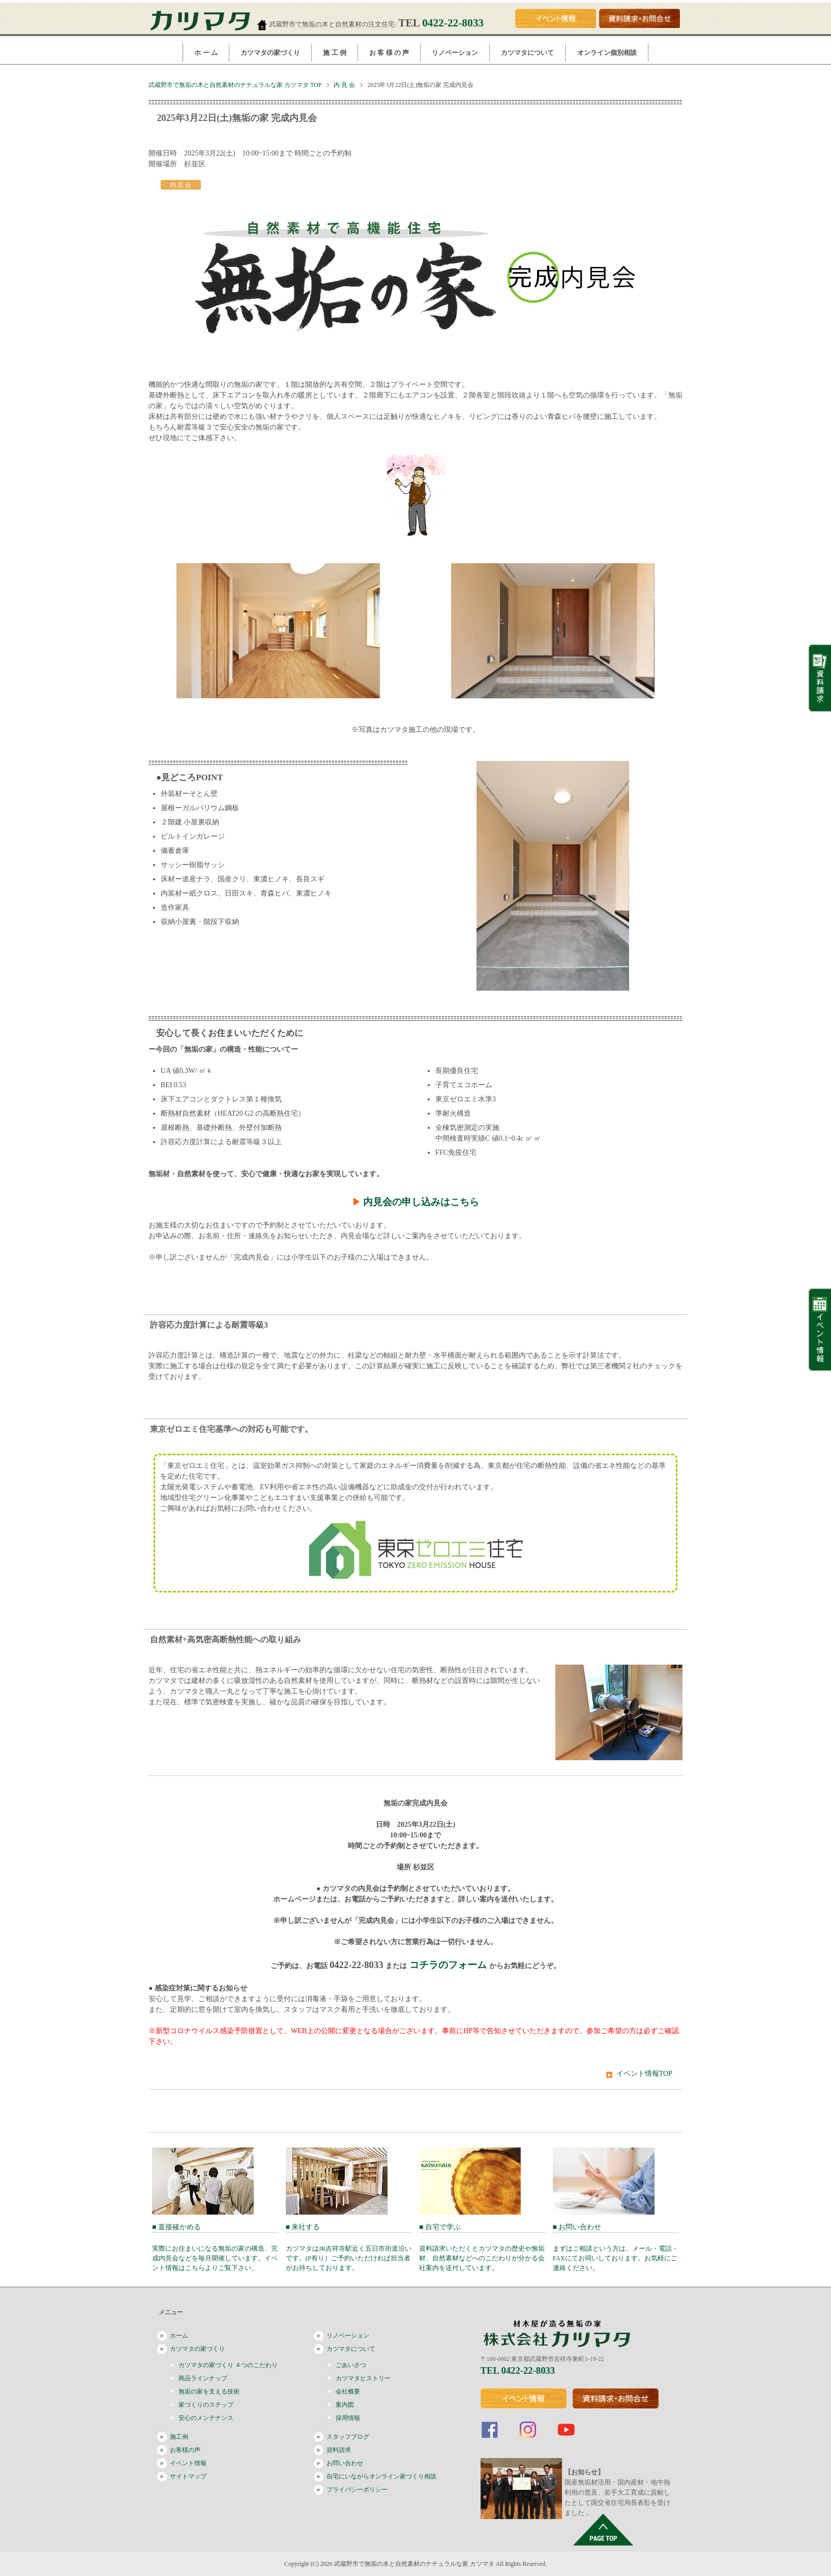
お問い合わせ (345, 2463)
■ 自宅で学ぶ (482, 2247)
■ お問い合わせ (616, 2247)
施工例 (179, 2436)
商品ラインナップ (203, 2378)
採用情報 (348, 2417)
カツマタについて (527, 52)
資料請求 (339, 2450)
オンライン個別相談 (607, 52)
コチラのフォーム (448, 1964)
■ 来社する (349, 2247)
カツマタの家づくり (270, 52)
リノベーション (455, 52)
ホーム (179, 2335)
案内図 (345, 2404)
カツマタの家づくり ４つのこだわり (228, 2365)
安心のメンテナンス (206, 2417)
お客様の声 (185, 2450)
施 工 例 (334, 52)
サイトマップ (188, 2476)
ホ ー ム (206, 52)
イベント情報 (188, 2463)
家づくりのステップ (206, 2404)
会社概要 (348, 2391)
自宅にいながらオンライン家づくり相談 (381, 2476)
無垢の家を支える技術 (209, 2391)
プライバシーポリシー (357, 2489)
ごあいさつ (351, 2365)
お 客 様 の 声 (389, 52)
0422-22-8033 (453, 23)
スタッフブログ (348, 2436)
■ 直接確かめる (215, 2247)
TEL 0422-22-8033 (518, 2370)
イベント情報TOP (644, 2073)
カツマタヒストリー (363, 2378)
